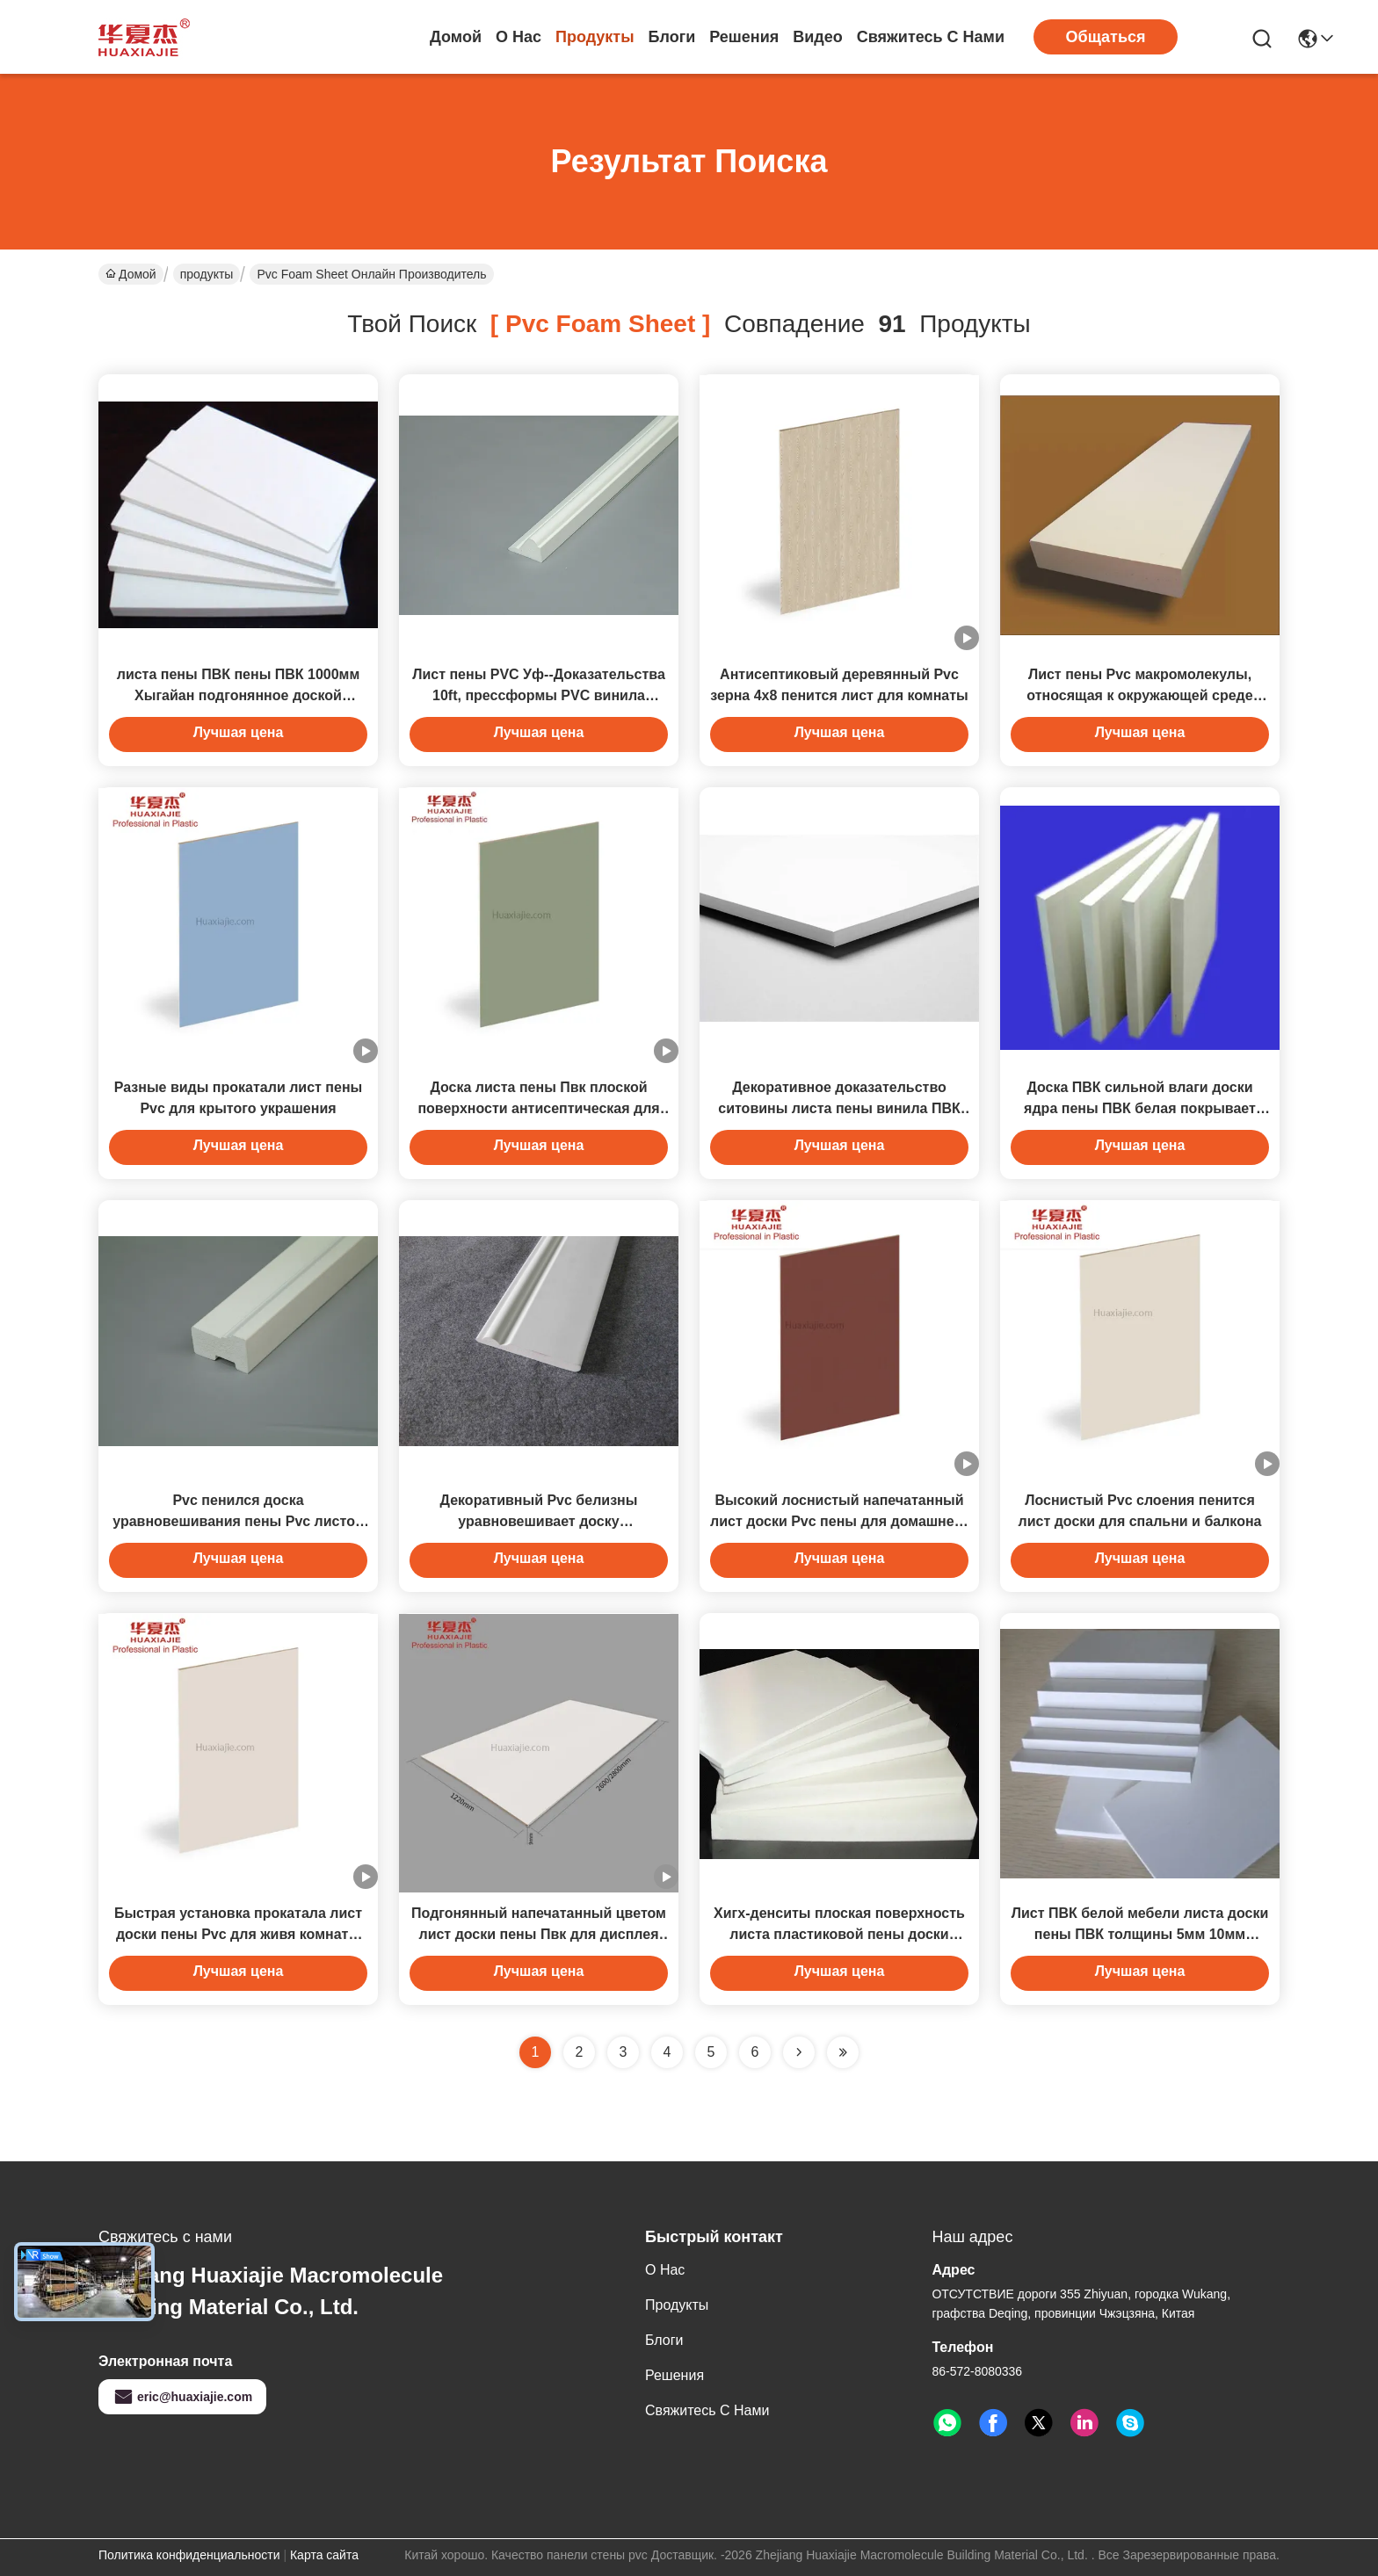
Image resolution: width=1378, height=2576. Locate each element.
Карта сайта (324, 2555)
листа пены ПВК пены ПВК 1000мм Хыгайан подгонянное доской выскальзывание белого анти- (238, 695)
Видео (818, 37)
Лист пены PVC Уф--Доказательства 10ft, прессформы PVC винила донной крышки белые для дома (538, 695)
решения (744, 37)
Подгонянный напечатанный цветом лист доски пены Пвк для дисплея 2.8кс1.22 (538, 1934)
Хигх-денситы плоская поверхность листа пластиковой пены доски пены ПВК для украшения (839, 1934)
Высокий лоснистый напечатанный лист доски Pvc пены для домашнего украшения (839, 1521)
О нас (518, 37)
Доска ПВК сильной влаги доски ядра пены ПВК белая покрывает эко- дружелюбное (1140, 1108)
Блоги (672, 37)
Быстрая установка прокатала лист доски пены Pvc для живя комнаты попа (238, 1934)
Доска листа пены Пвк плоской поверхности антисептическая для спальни (538, 1108)
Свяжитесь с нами (930, 37)
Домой (456, 37)
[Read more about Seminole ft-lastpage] (843, 2052)
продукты (595, 37)
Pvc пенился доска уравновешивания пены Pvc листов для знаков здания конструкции (238, 1521)
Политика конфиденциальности (189, 2555)
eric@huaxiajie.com (182, 2396)
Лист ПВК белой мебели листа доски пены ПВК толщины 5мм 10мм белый (1140, 1934)
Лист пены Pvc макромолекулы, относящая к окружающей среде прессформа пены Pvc (1139, 695)
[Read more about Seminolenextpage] (799, 2052)
